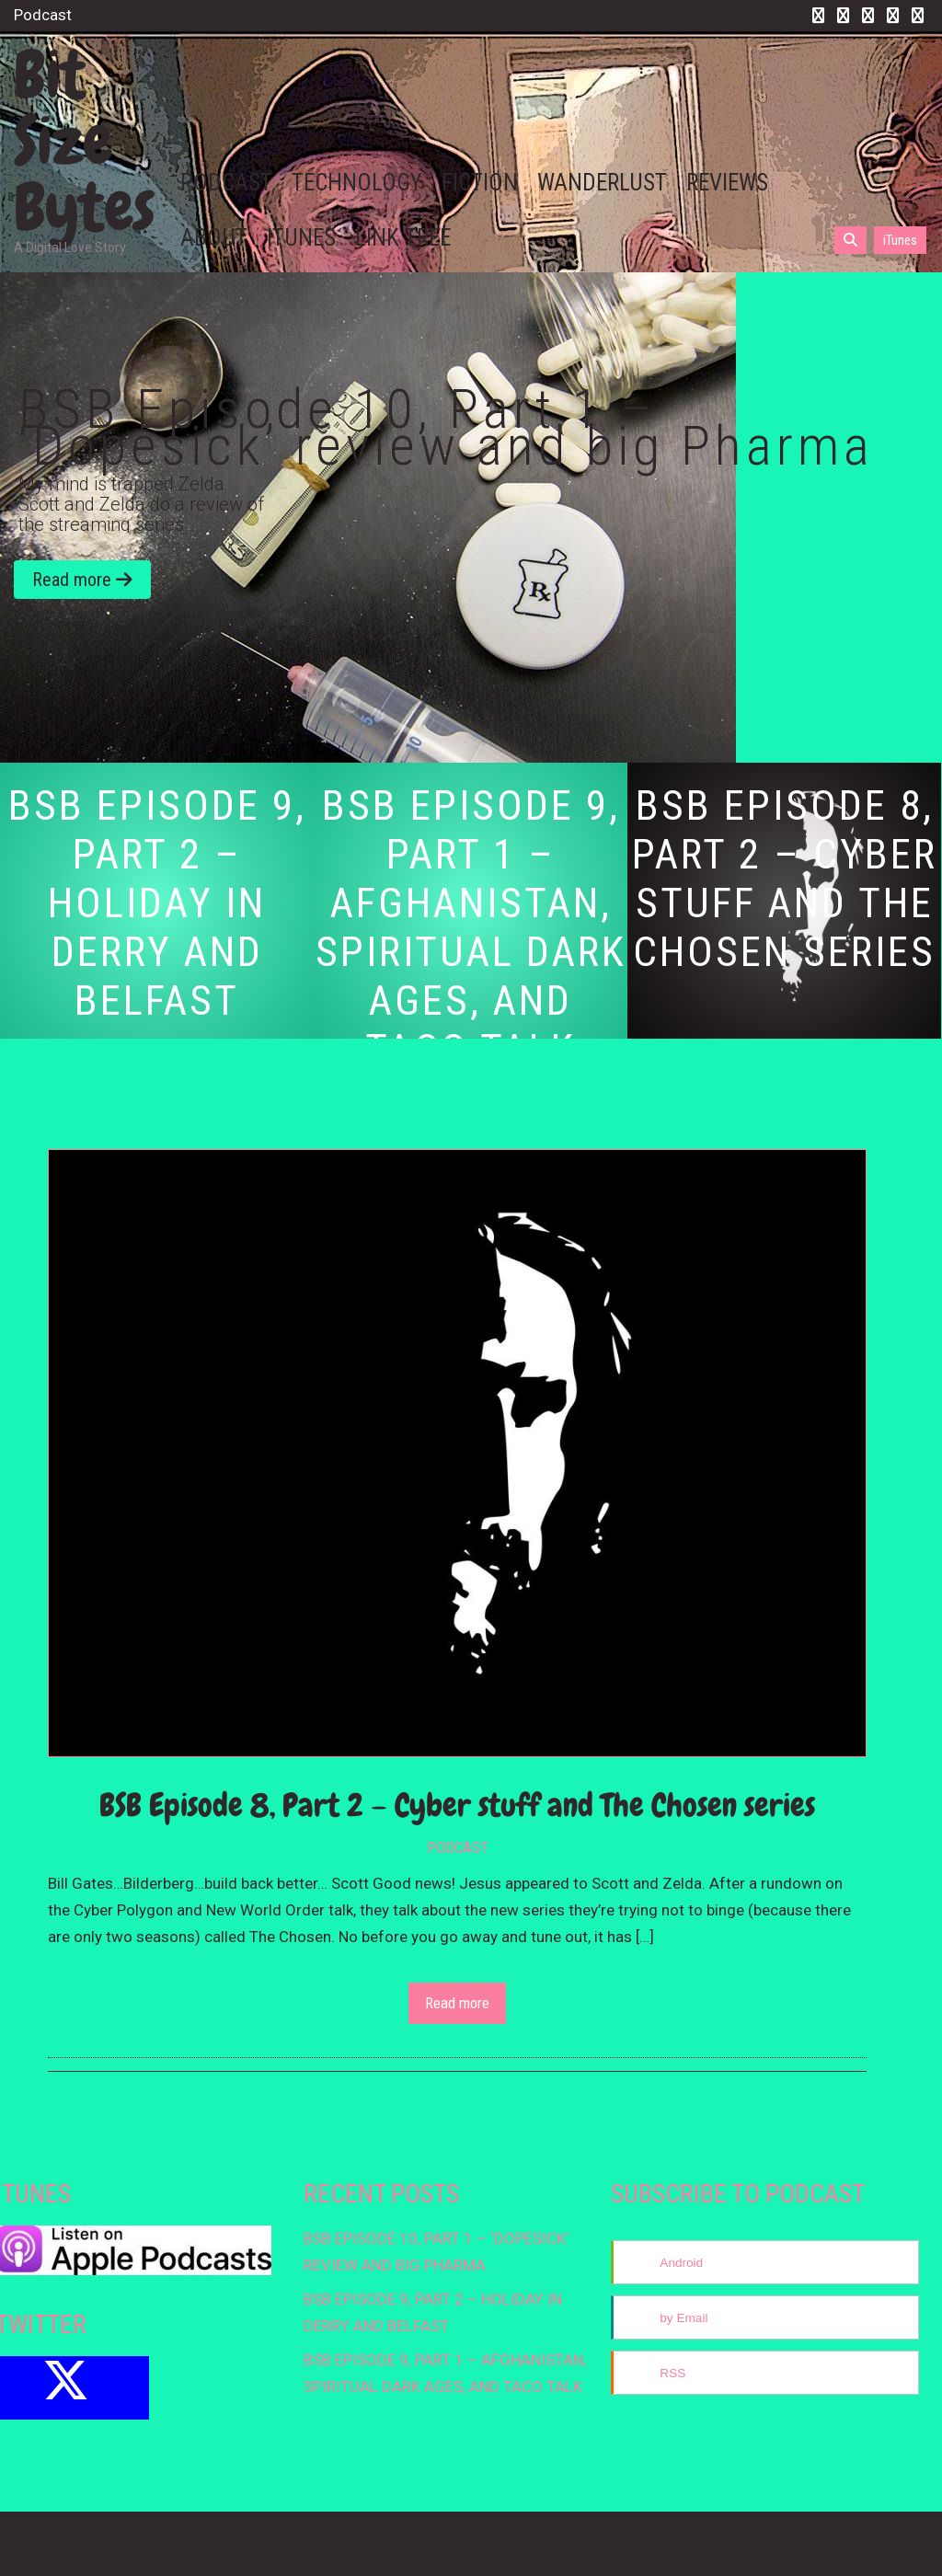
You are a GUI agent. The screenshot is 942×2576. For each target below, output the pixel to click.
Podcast (457, 1847)
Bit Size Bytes (84, 141)
